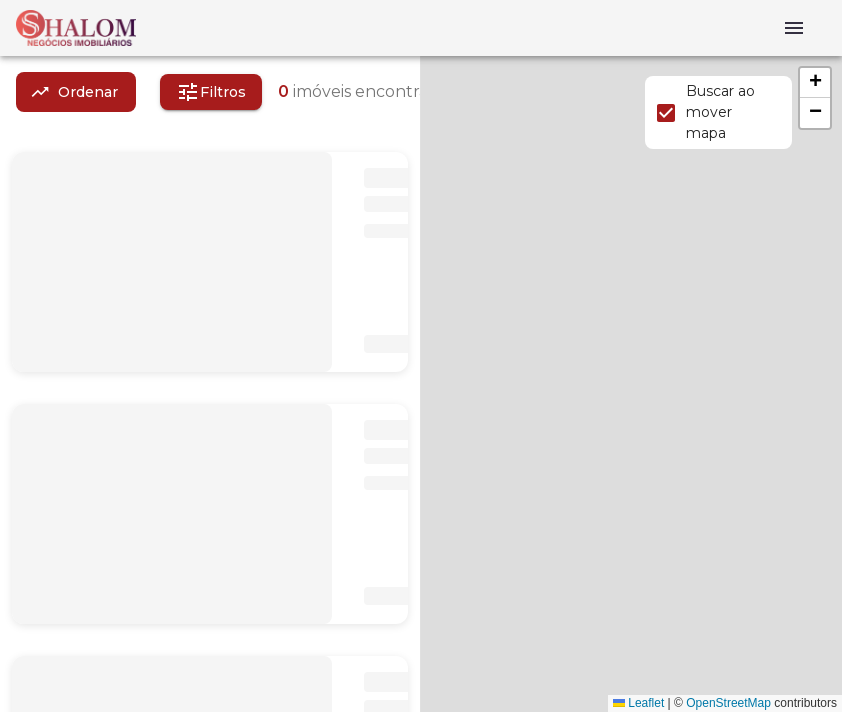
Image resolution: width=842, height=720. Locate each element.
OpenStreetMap (728, 703)
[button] (815, 83)
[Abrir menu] (794, 28)
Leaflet (638, 703)
